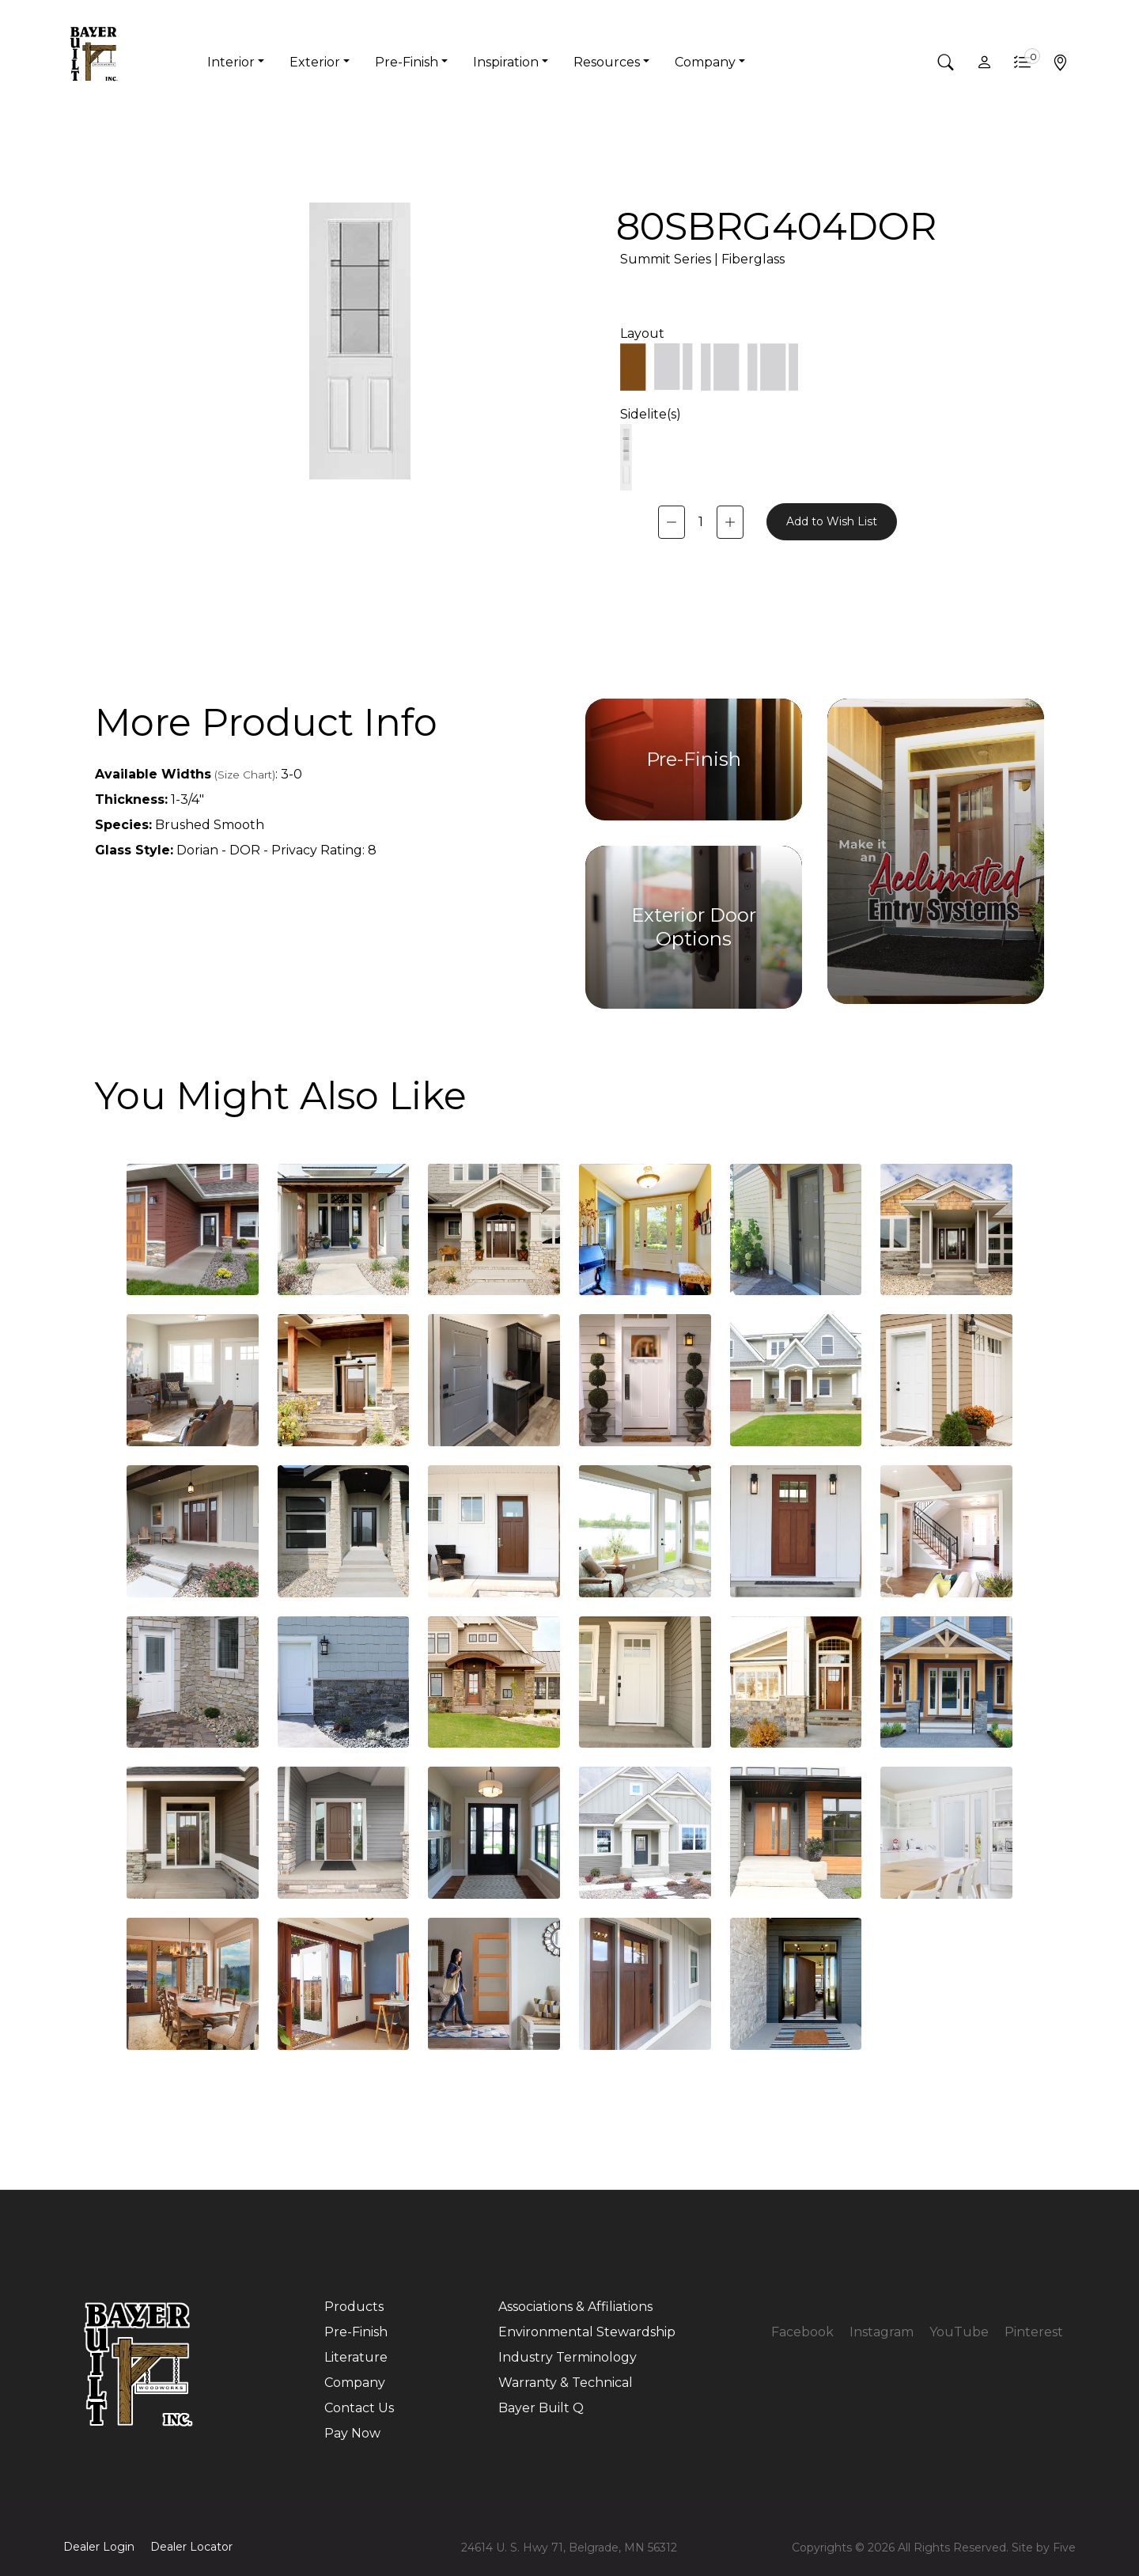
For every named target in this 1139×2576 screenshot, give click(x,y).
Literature (356, 2357)
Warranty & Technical (565, 2382)
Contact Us (359, 2407)
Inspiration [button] (506, 62)
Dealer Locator (191, 2547)
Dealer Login (98, 2547)
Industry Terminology (567, 2357)
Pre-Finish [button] (406, 62)
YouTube (959, 2331)
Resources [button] (606, 62)
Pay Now (352, 2433)
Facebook (802, 2331)
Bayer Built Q (541, 2407)
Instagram (882, 2331)
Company (354, 2382)
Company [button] (705, 62)
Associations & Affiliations (575, 2306)
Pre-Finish (356, 2331)
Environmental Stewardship (586, 2331)
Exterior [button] (314, 62)
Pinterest (1034, 2331)
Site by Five (1044, 2547)
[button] (946, 62)
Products (354, 2306)
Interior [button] (231, 62)
